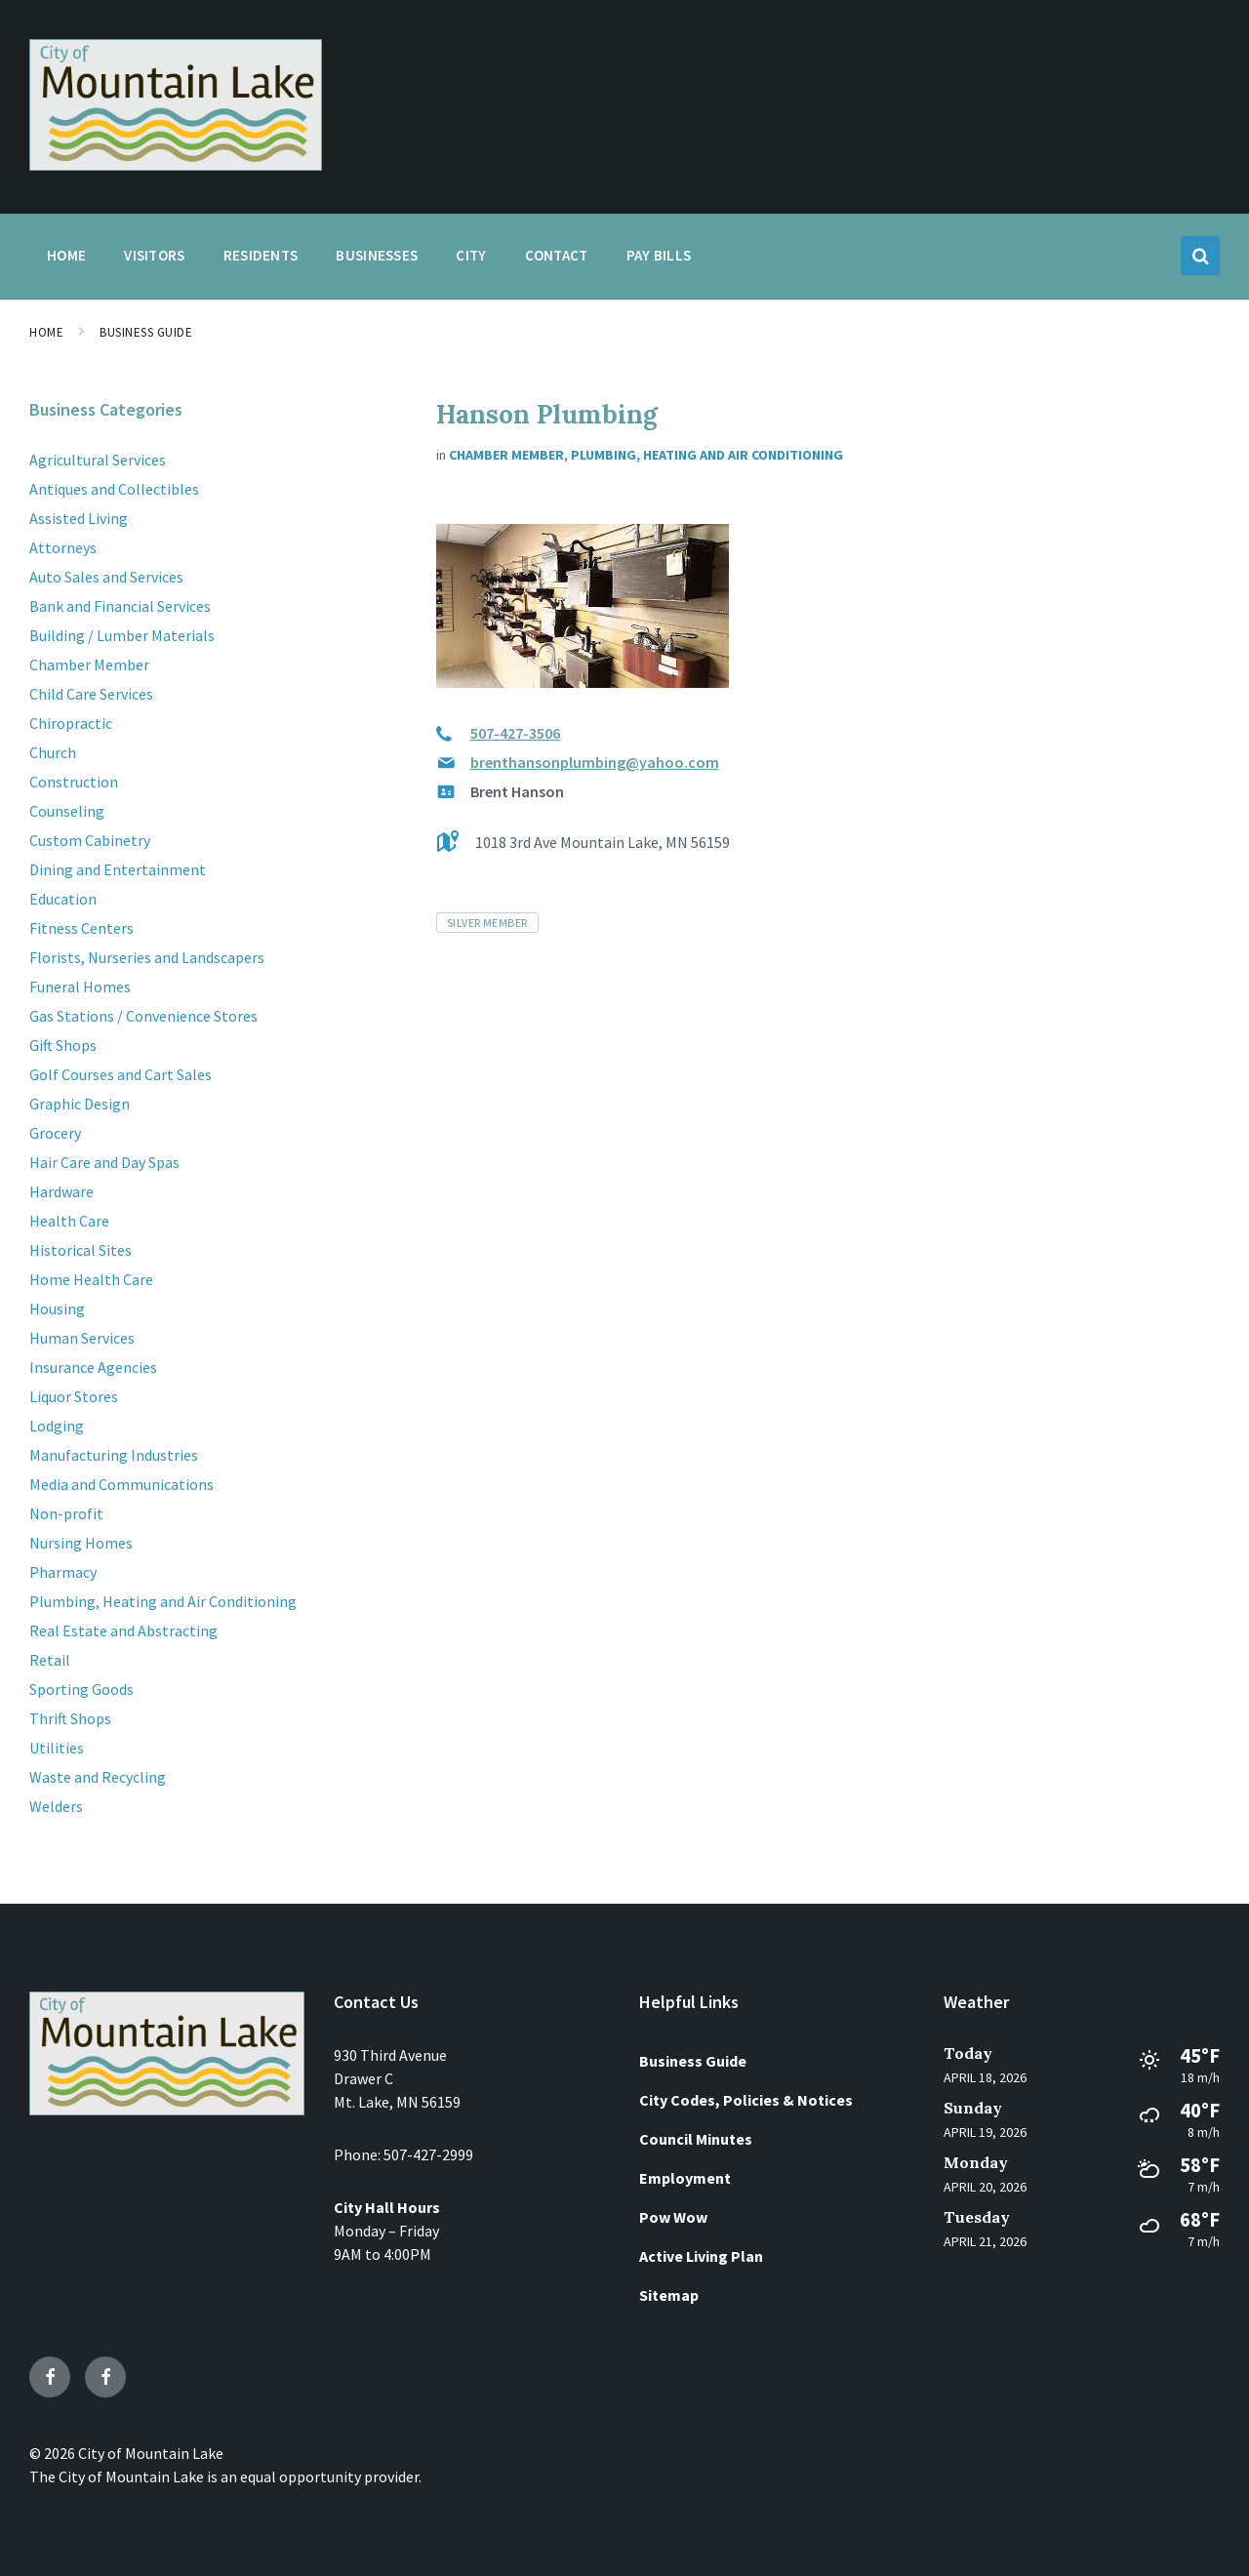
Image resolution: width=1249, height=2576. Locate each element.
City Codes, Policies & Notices (746, 2100)
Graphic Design (79, 1103)
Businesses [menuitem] (377, 255)
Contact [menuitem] (556, 255)
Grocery (55, 1133)
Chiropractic (70, 723)
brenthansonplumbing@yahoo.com (594, 762)
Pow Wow (673, 2217)
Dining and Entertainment (117, 869)
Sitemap (669, 2295)
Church (52, 752)
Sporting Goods (81, 1689)
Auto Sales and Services (106, 576)
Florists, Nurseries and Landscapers (146, 957)
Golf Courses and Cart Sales (120, 1074)
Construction (73, 781)
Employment (685, 2178)
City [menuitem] (471, 255)
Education (63, 898)
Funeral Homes (80, 986)
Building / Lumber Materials (122, 635)
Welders (56, 1806)
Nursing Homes (81, 1542)
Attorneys (63, 547)
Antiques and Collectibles (114, 489)
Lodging (56, 1425)
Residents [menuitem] (261, 255)
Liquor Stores (73, 1396)
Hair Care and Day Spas (104, 1162)
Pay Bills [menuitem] (659, 255)
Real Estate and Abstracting (123, 1630)
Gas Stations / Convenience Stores (143, 1016)
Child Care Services (91, 694)
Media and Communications (121, 1484)
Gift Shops (63, 1045)
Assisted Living (78, 518)
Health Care (69, 1220)
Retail (49, 1660)
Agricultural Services (97, 459)
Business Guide (146, 332)
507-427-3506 (515, 733)
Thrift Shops (70, 1718)
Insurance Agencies (93, 1367)
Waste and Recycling (97, 1777)
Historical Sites (80, 1250)
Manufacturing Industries (113, 1455)
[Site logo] (175, 165)
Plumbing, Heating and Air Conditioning (707, 454)
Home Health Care (91, 1279)
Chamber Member (506, 454)
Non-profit (66, 1513)
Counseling (66, 811)
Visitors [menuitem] (154, 255)
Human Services (82, 1338)
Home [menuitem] (66, 255)
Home (46, 332)
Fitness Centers (81, 928)
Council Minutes (695, 2139)
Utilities (56, 1747)
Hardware (61, 1191)
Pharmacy (63, 1572)
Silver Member (487, 922)
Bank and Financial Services (120, 606)
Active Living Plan (701, 2256)
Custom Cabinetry (89, 840)
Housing (57, 1308)
